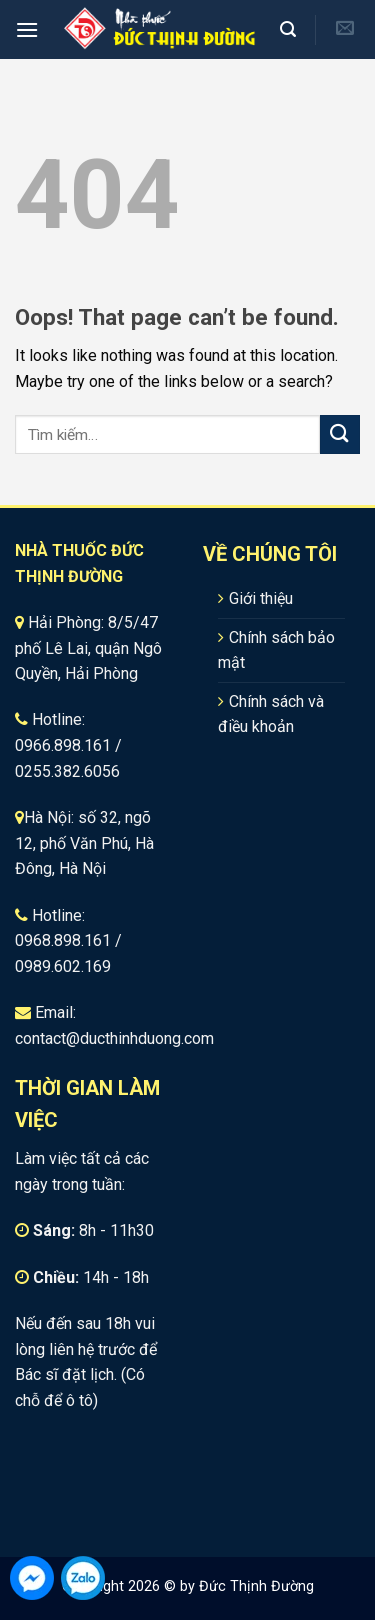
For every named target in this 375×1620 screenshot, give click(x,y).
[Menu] (27, 29)
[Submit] (340, 434)
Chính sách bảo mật (276, 650)
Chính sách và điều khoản (271, 714)
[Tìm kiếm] (290, 29)
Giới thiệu (261, 598)
